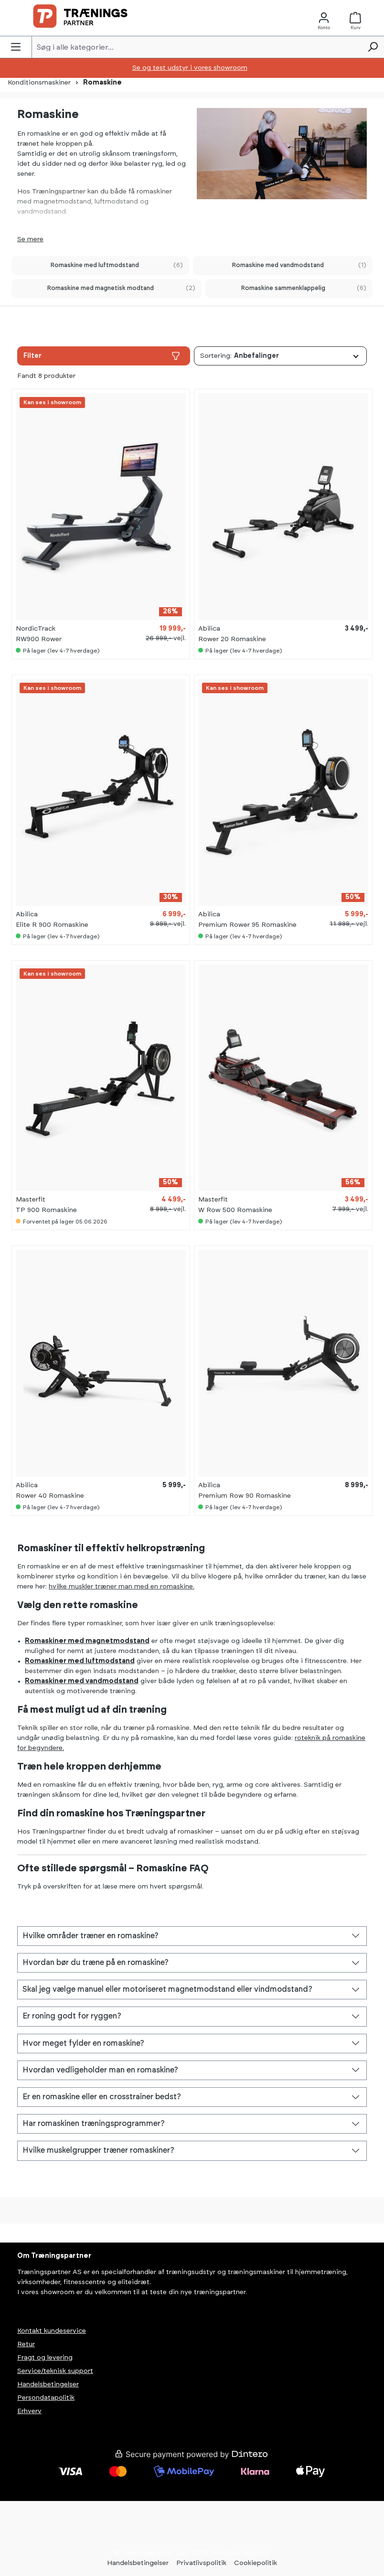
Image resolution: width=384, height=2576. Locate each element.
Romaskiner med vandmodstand (82, 1681)
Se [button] (22, 239)
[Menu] (16, 47)
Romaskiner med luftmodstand (80, 1661)
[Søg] (372, 47)
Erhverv (29, 2411)
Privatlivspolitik (201, 2563)
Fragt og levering (45, 2357)
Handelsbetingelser (48, 2384)
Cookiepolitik (255, 2563)
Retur (26, 2344)
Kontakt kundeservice (51, 2331)
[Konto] (324, 18)
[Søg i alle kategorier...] (197, 47)
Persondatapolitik (46, 2397)
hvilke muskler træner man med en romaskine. (121, 1586)
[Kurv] (358, 18)
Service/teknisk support (55, 2371)
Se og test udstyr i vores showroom (189, 67)
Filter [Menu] (101, 356)
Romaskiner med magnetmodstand (87, 1641)
